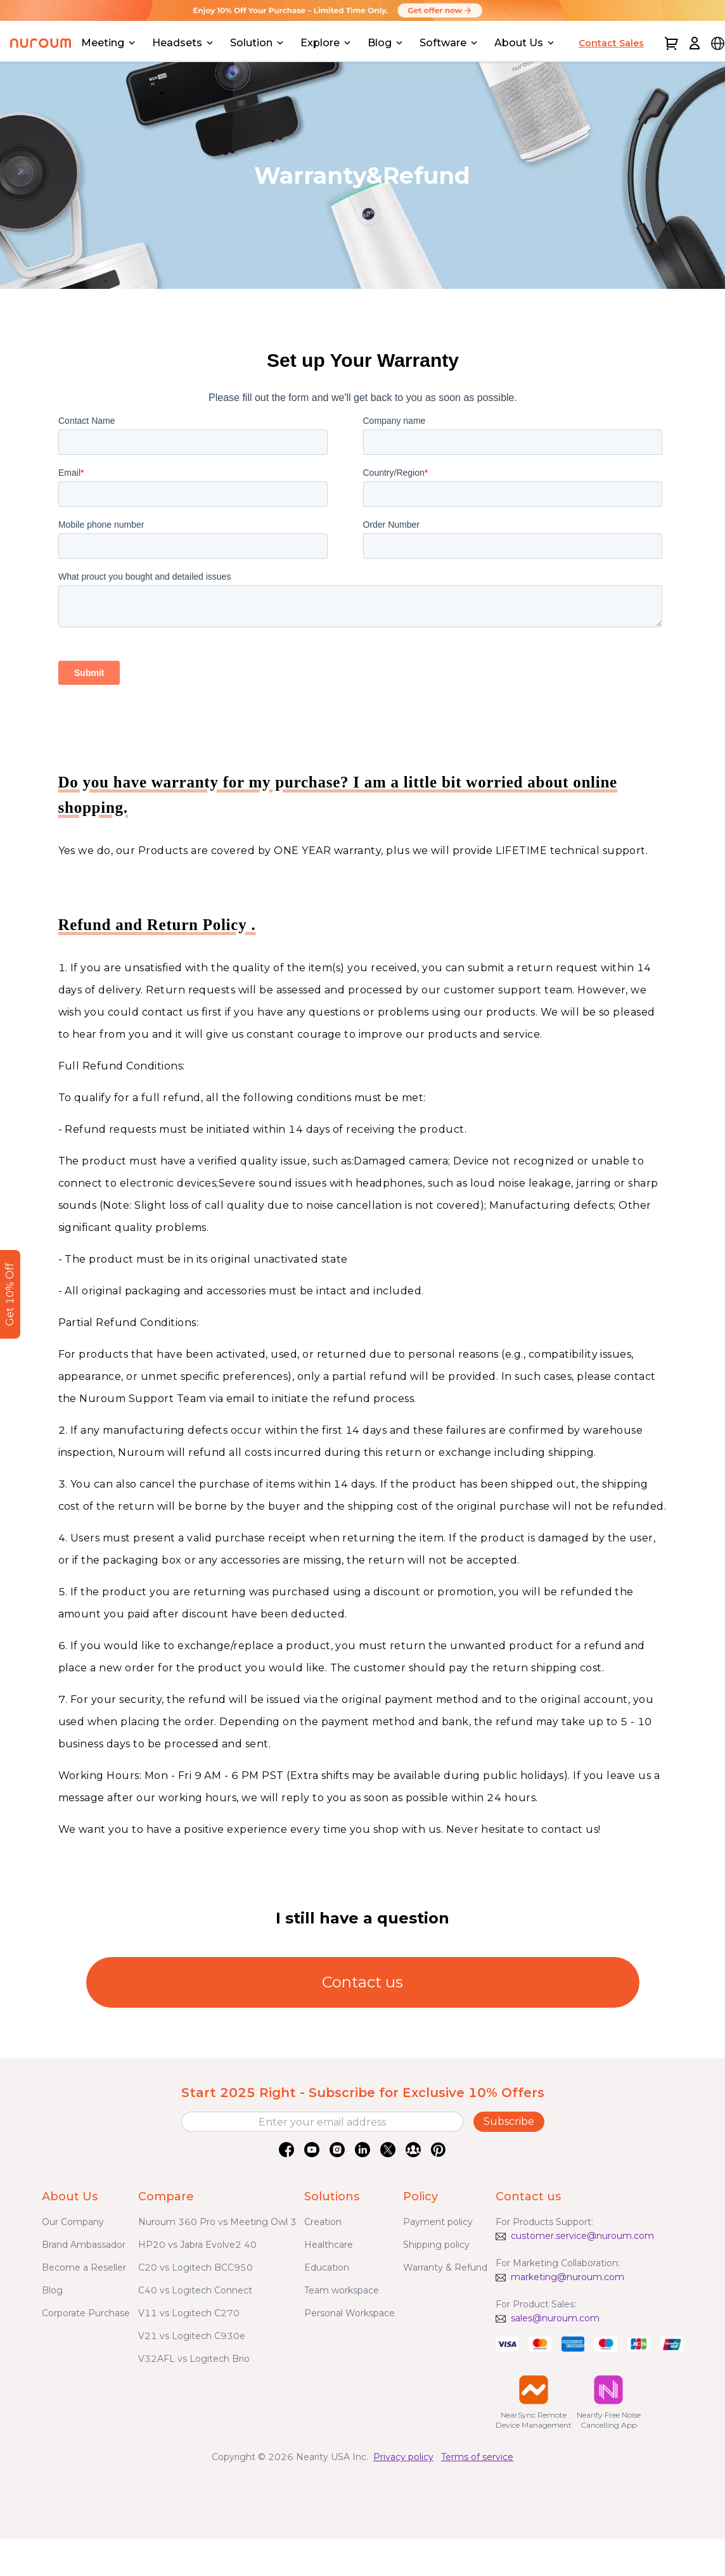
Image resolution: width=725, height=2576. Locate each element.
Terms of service (477, 2457)
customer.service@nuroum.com (582, 2235)
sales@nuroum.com (555, 2318)
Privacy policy (403, 2457)
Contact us (362, 1982)
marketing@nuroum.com (567, 2277)
